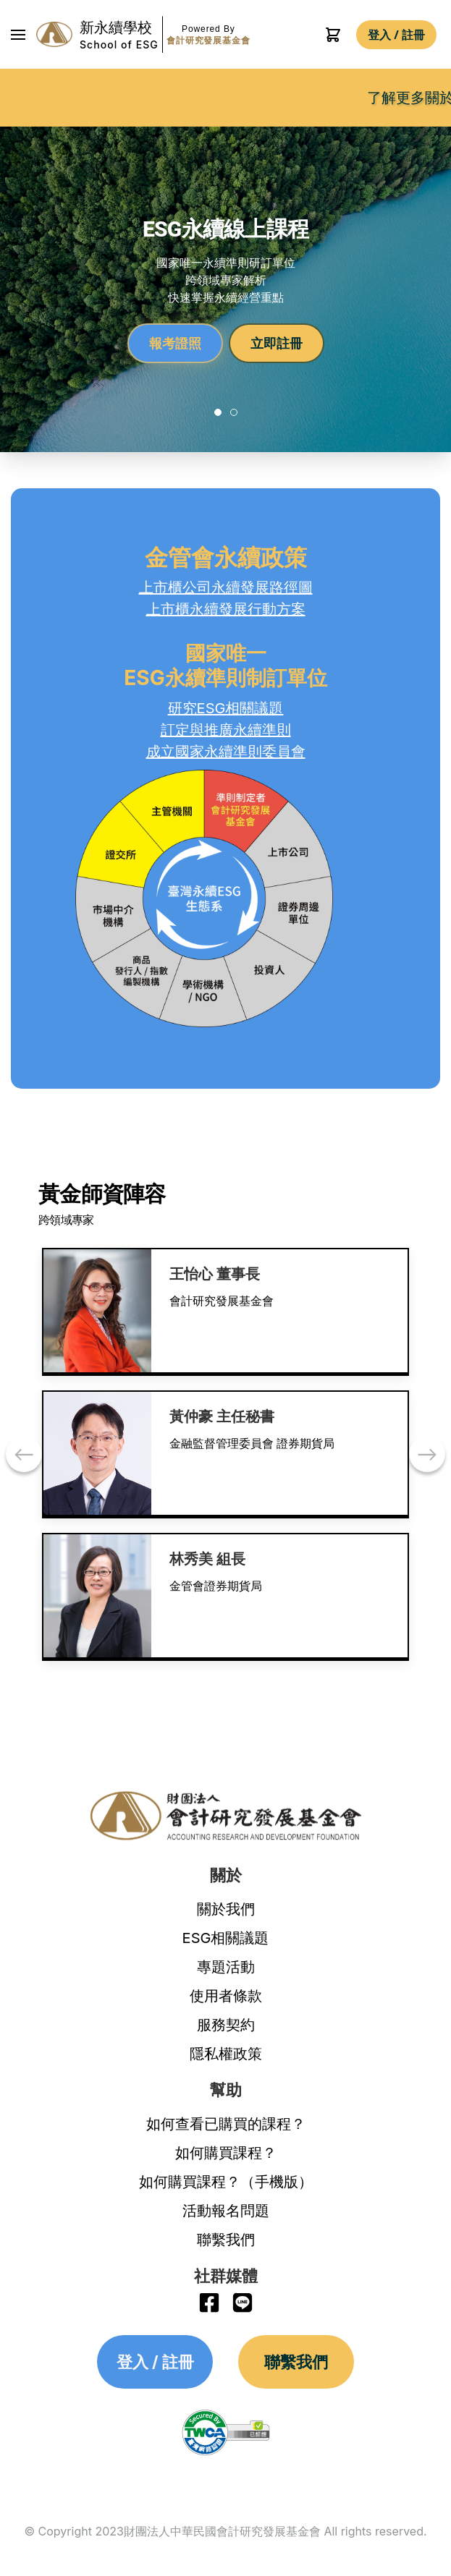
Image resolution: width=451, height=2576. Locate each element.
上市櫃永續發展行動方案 (225, 609)
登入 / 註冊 (396, 35)
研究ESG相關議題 (226, 708)
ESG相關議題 (225, 1938)
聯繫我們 (226, 2239)
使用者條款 (226, 1996)
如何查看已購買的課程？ (225, 2124)
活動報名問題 (225, 2210)
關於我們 (226, 1909)
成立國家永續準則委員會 (225, 751)
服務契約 (226, 2024)
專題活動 (226, 1967)
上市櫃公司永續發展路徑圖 (226, 587)
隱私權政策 (226, 2053)
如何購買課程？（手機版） (226, 2181)
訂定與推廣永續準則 (226, 730)
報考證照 (175, 343)
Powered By (208, 35)
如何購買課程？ (226, 2152)
